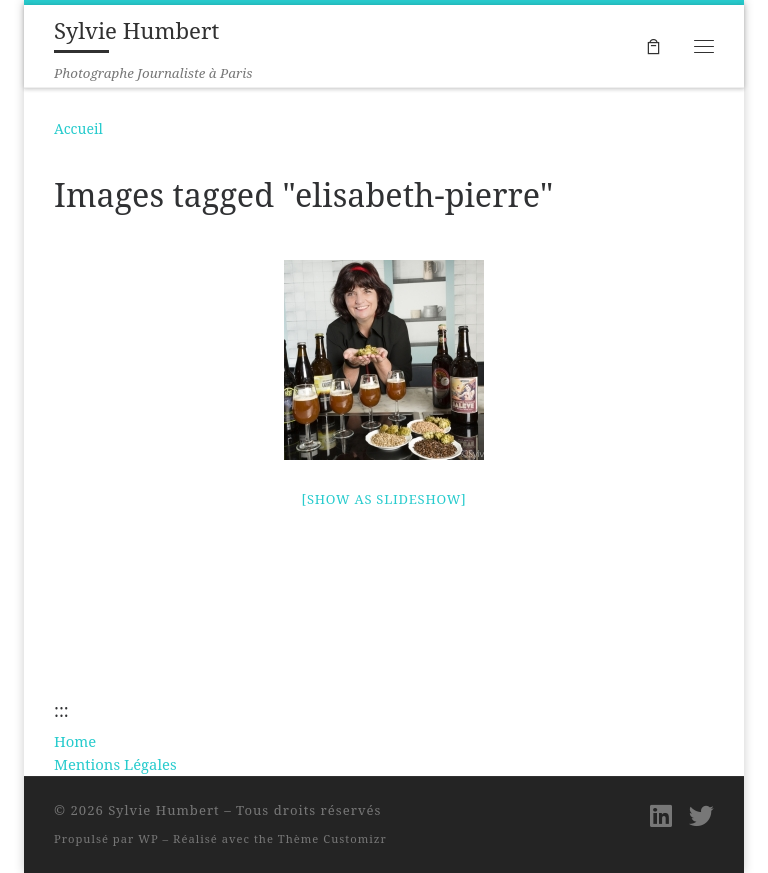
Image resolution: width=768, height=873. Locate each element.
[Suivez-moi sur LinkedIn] (661, 816)
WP (148, 838)
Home (75, 741)
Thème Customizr (332, 838)
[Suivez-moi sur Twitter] (701, 816)
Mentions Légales (115, 764)
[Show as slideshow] (384, 499)
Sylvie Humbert (164, 810)
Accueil (78, 128)
